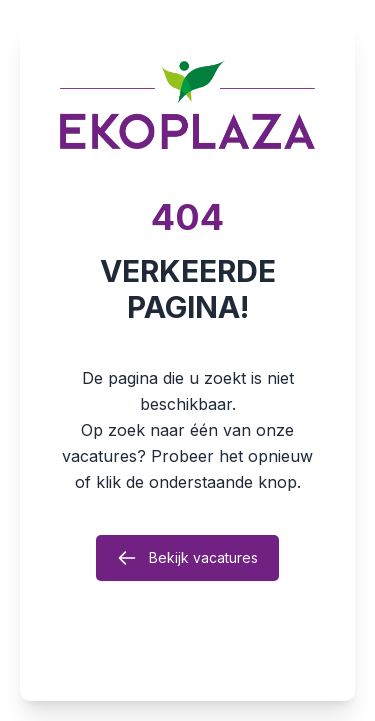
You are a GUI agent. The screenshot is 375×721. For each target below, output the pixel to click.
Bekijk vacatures (187, 558)
